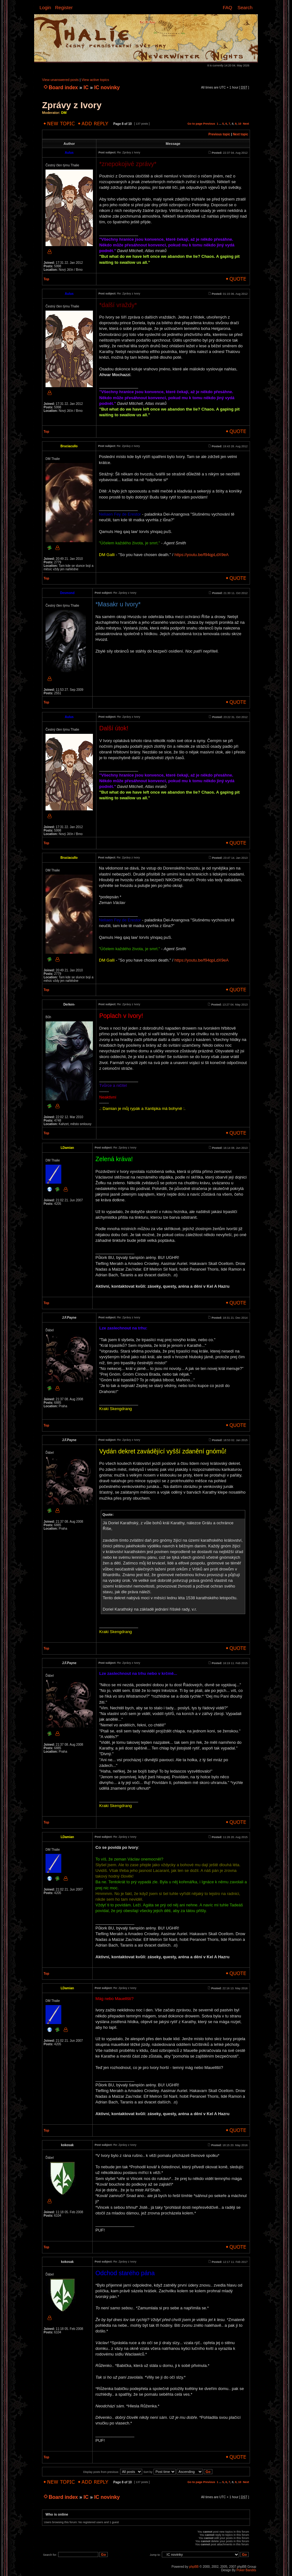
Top (46, 279)
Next (246, 123)
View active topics (95, 80)
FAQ (227, 7)
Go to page (194, 123)
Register (64, 7)
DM (64, 113)
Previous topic (219, 134)
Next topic (240, 134)
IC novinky (107, 87)
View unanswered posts (60, 80)
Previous (209, 123)
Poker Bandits (246, 2570)
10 (239, 123)
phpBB (193, 2566)
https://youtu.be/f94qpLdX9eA (201, 554)
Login (45, 7)
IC (85, 87)
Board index (63, 87)
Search (244, 7)
